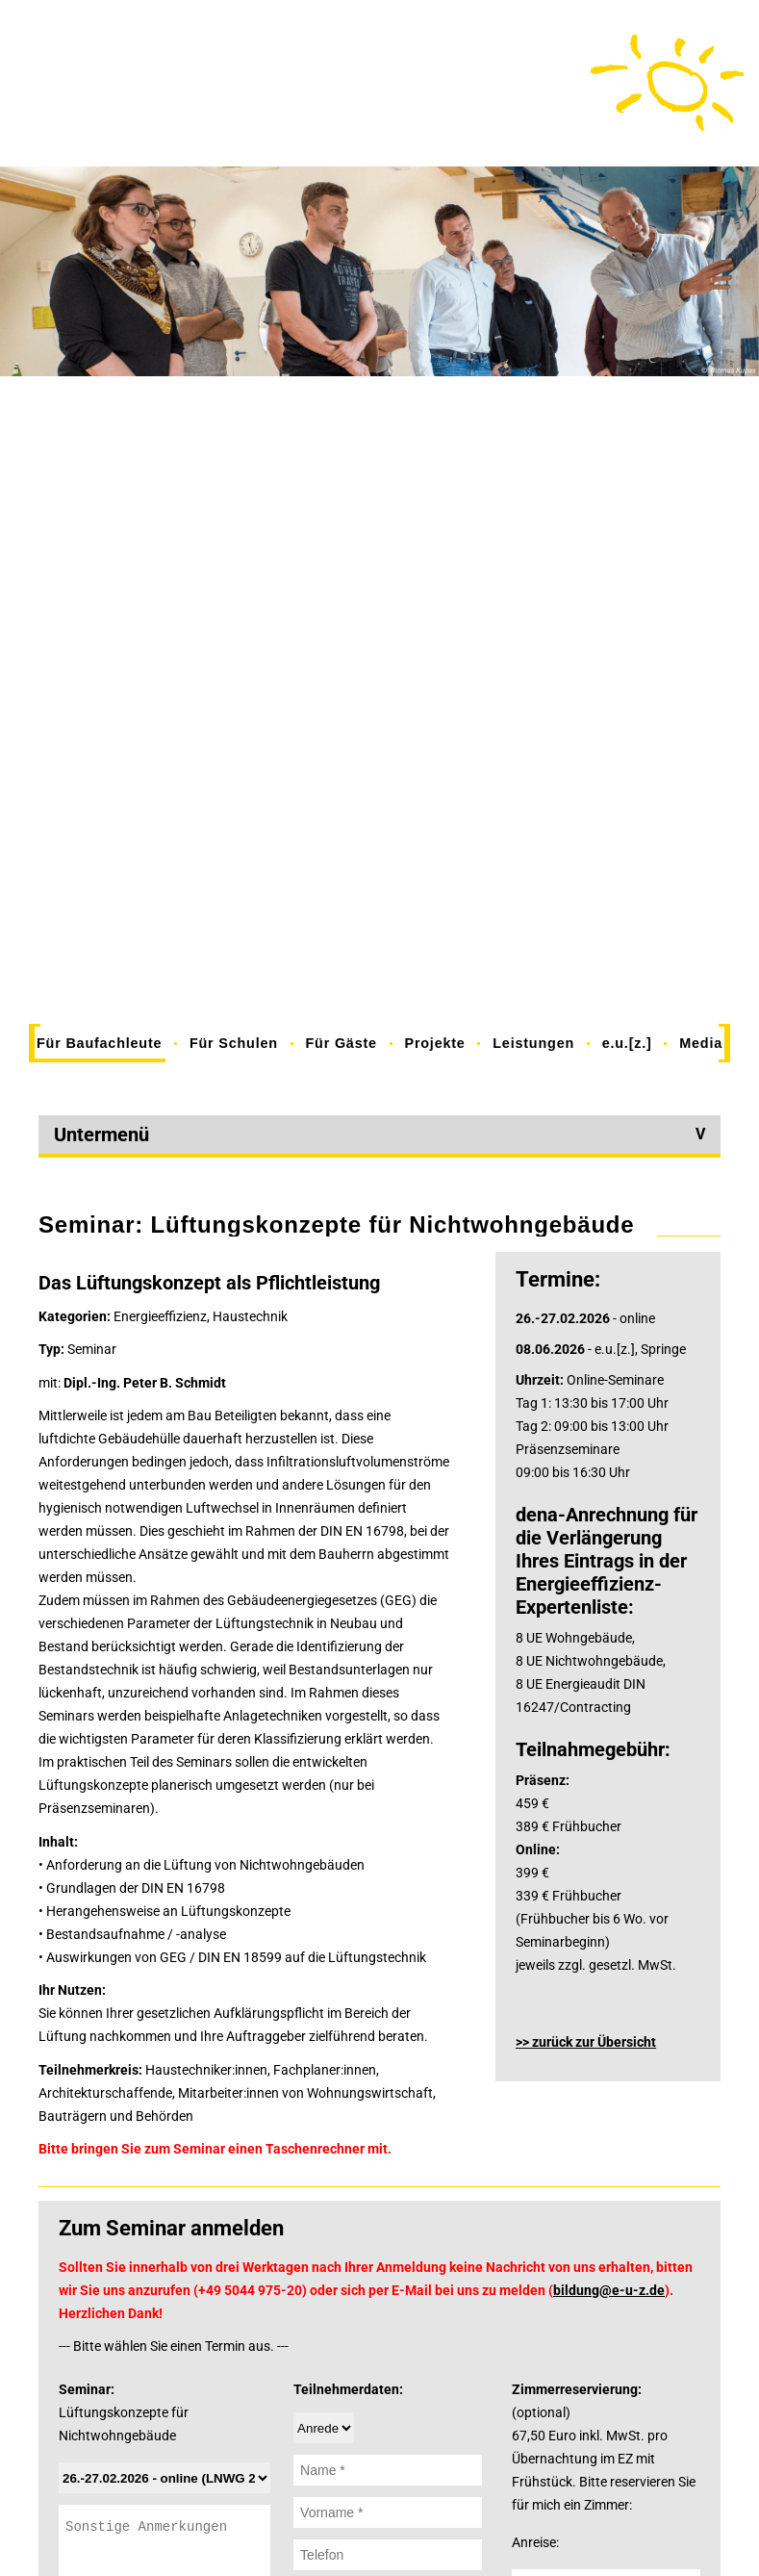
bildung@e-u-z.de (609, 2290)
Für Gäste (341, 1043)
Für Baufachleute (99, 1043)
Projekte (434, 1043)
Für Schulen (234, 1043)
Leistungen (533, 1043)
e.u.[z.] (627, 1043)
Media (700, 1043)
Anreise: (535, 2542)
